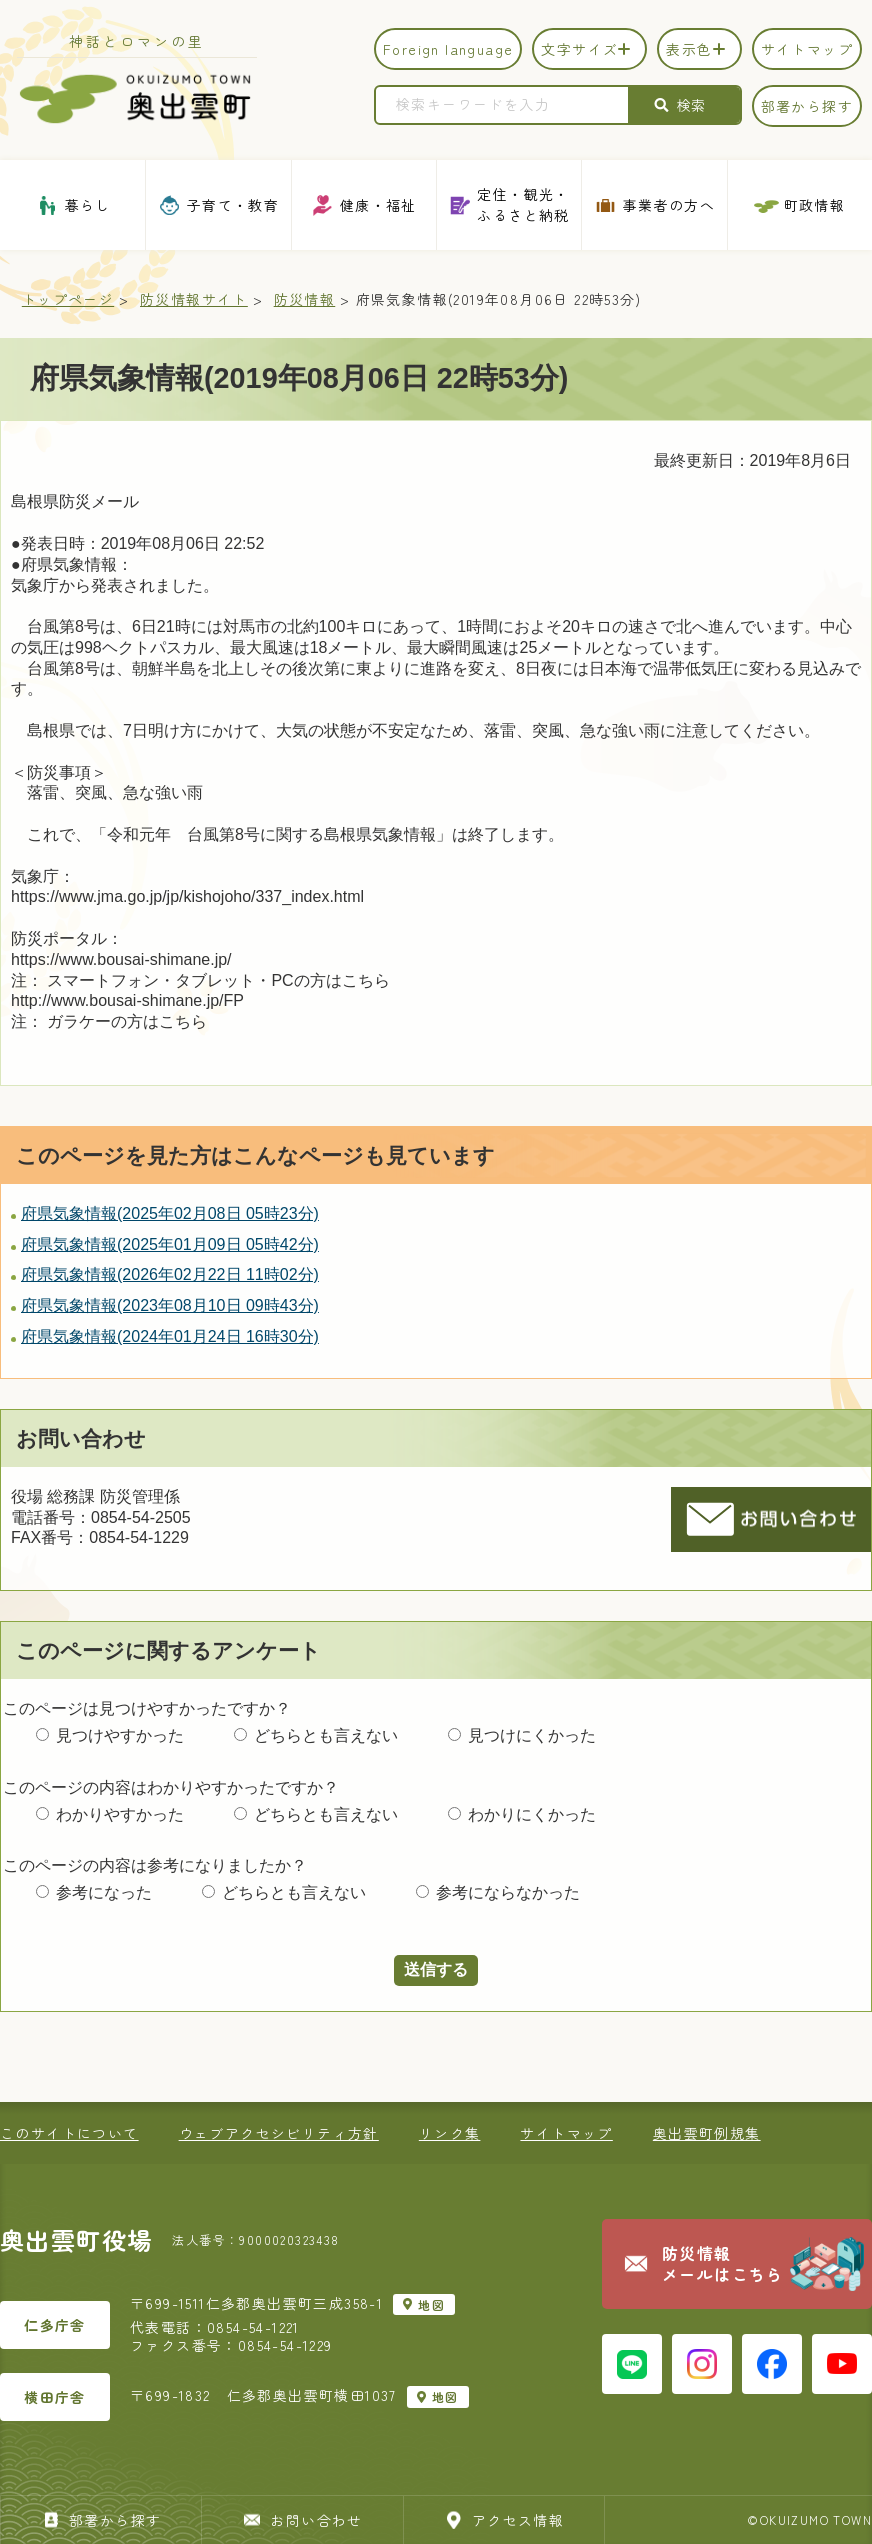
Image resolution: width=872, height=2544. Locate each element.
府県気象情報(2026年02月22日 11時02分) (170, 1274)
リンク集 (450, 2133)
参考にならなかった (508, 1892)
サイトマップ (566, 2133)
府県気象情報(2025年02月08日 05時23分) (170, 1213)
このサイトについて (69, 2133)
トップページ (68, 299)
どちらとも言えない (326, 1735)
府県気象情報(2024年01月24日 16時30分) (170, 1336)
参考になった (104, 1892)
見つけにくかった (532, 1735)
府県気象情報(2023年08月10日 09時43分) (170, 1305)
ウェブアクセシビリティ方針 (279, 2133)
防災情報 (305, 299)
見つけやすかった (120, 1735)
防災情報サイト (194, 299)
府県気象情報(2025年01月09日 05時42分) (170, 1244)
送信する (436, 1969)
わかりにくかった (532, 1814)
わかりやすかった (120, 1814)
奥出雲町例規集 (707, 2133)
